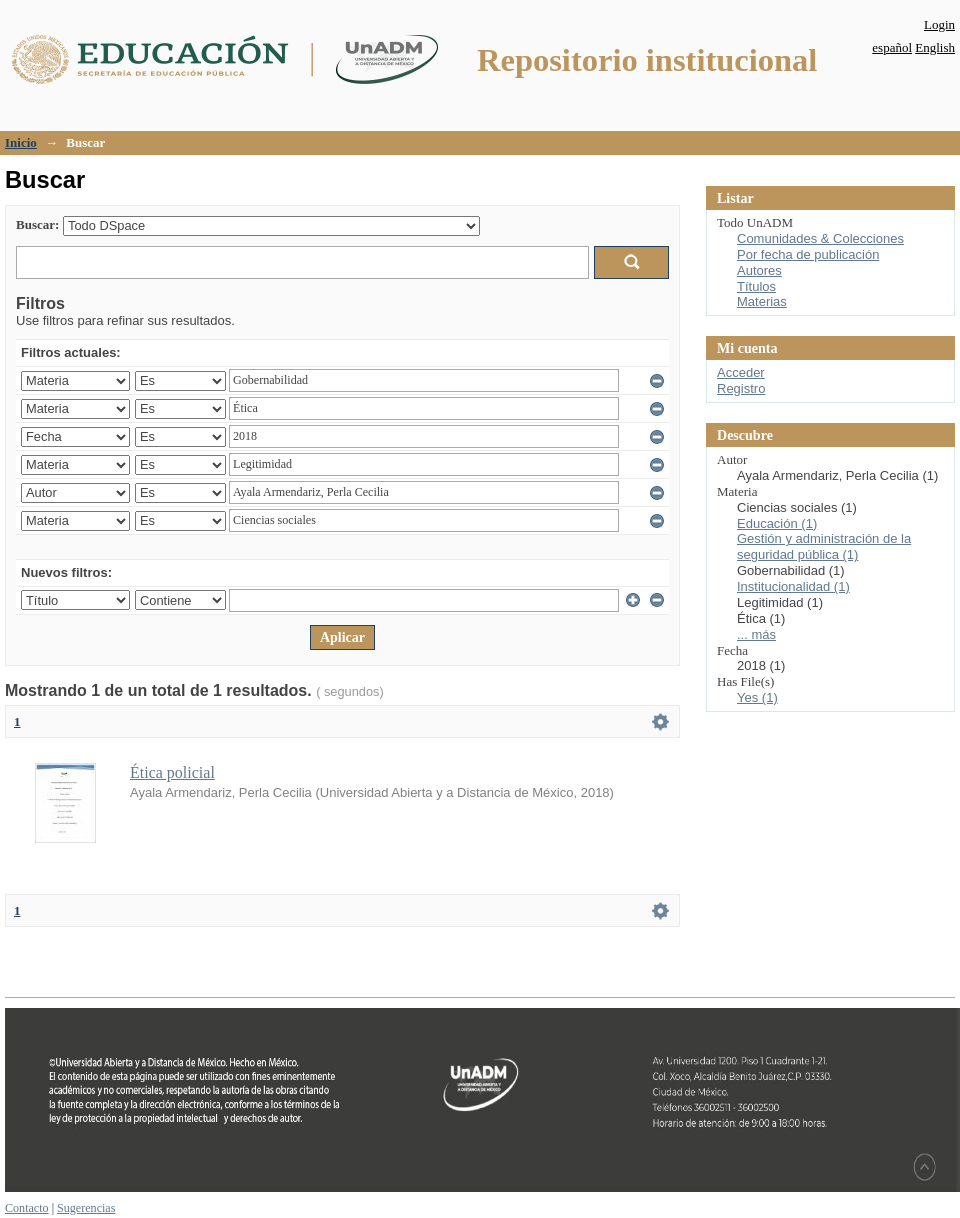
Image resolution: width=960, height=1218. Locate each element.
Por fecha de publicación (808, 254)
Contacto (27, 1208)
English (935, 47)
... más (756, 634)
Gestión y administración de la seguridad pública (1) (824, 546)
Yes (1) (757, 697)
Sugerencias (86, 1208)
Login (939, 24)
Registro (741, 388)
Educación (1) (777, 523)
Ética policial (172, 772)
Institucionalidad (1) (793, 586)
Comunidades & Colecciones (820, 238)
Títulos (756, 286)
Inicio (21, 142)
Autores (759, 270)
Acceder (741, 372)
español (892, 47)
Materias (762, 301)
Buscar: (37, 224)
